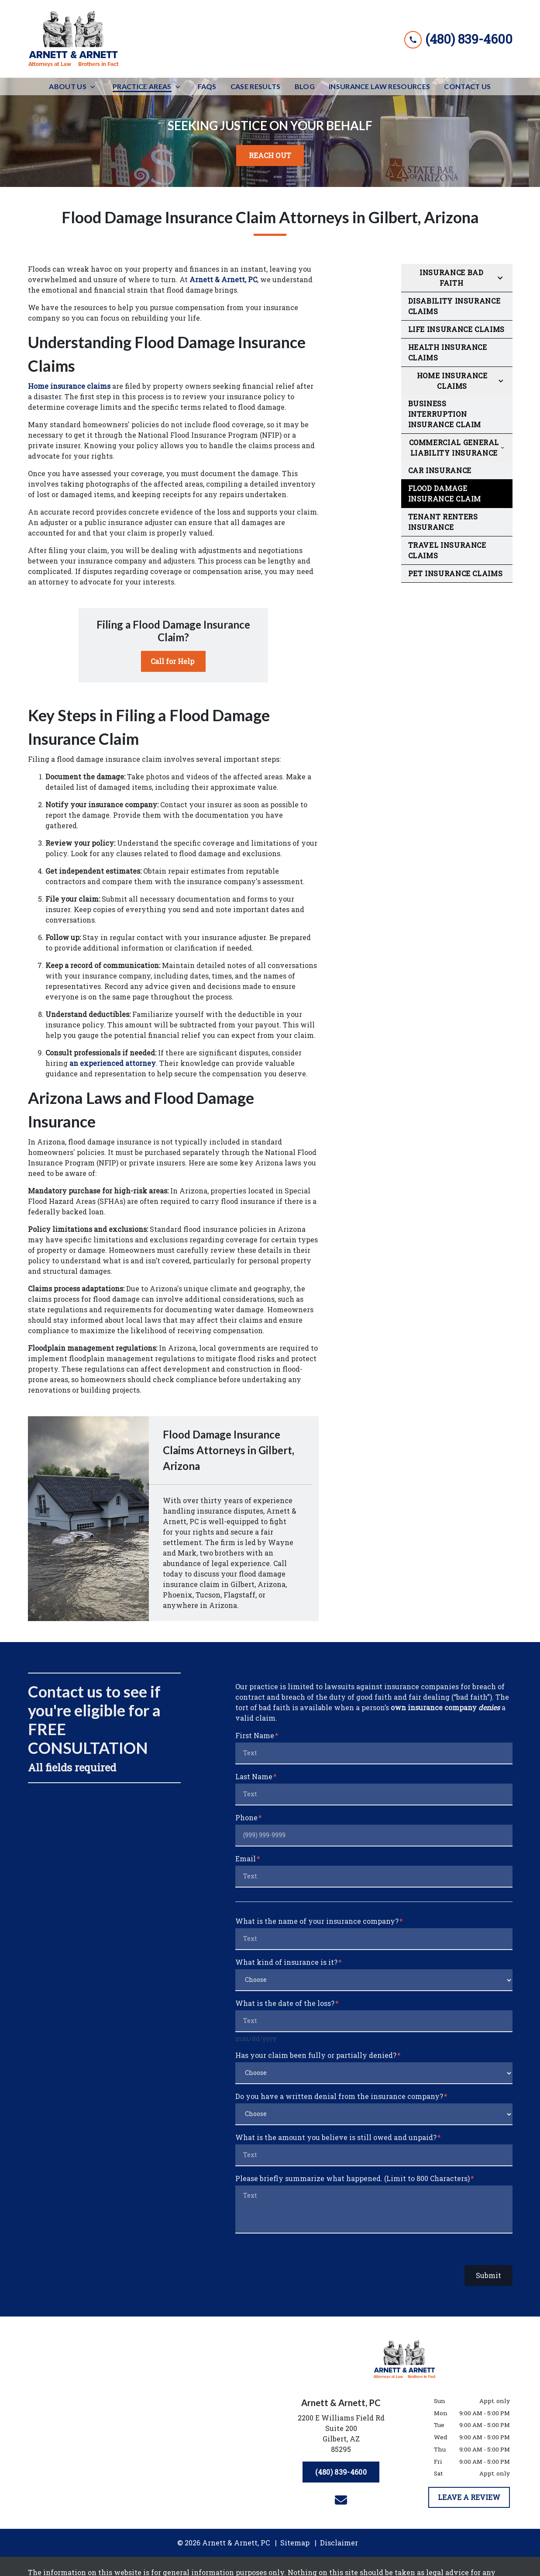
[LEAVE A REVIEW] (469, 2497)
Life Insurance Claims (456, 329)
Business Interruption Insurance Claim (445, 414)
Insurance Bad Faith (451, 277)
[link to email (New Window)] (341, 2500)
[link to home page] (74, 39)
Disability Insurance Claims (454, 306)
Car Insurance (439, 470)
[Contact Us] (467, 86)
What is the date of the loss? (284, 2003)
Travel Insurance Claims (447, 550)
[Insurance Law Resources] (379, 86)
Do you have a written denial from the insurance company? (339, 2096)
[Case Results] (255, 86)
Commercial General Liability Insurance (454, 447)
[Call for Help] (173, 661)
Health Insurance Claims (447, 352)
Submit (488, 2275)
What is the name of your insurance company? (317, 1921)
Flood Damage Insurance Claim (445, 493)
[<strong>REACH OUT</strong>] (270, 155)
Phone (246, 1817)
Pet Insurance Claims (455, 573)
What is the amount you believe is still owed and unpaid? (336, 2137)
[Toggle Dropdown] (95, 86)
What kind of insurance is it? (286, 1962)
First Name (254, 1735)
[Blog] (304, 86)
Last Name (253, 1776)
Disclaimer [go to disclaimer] (339, 2542)
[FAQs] (207, 86)
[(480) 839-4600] (341, 2472)
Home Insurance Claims (452, 381)
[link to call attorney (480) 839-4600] (458, 38)
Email (245, 1858)
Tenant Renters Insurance (443, 522)
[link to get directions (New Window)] (341, 2435)
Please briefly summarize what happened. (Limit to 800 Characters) (352, 2178)
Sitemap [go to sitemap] (295, 2542)
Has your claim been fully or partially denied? (315, 2055)
